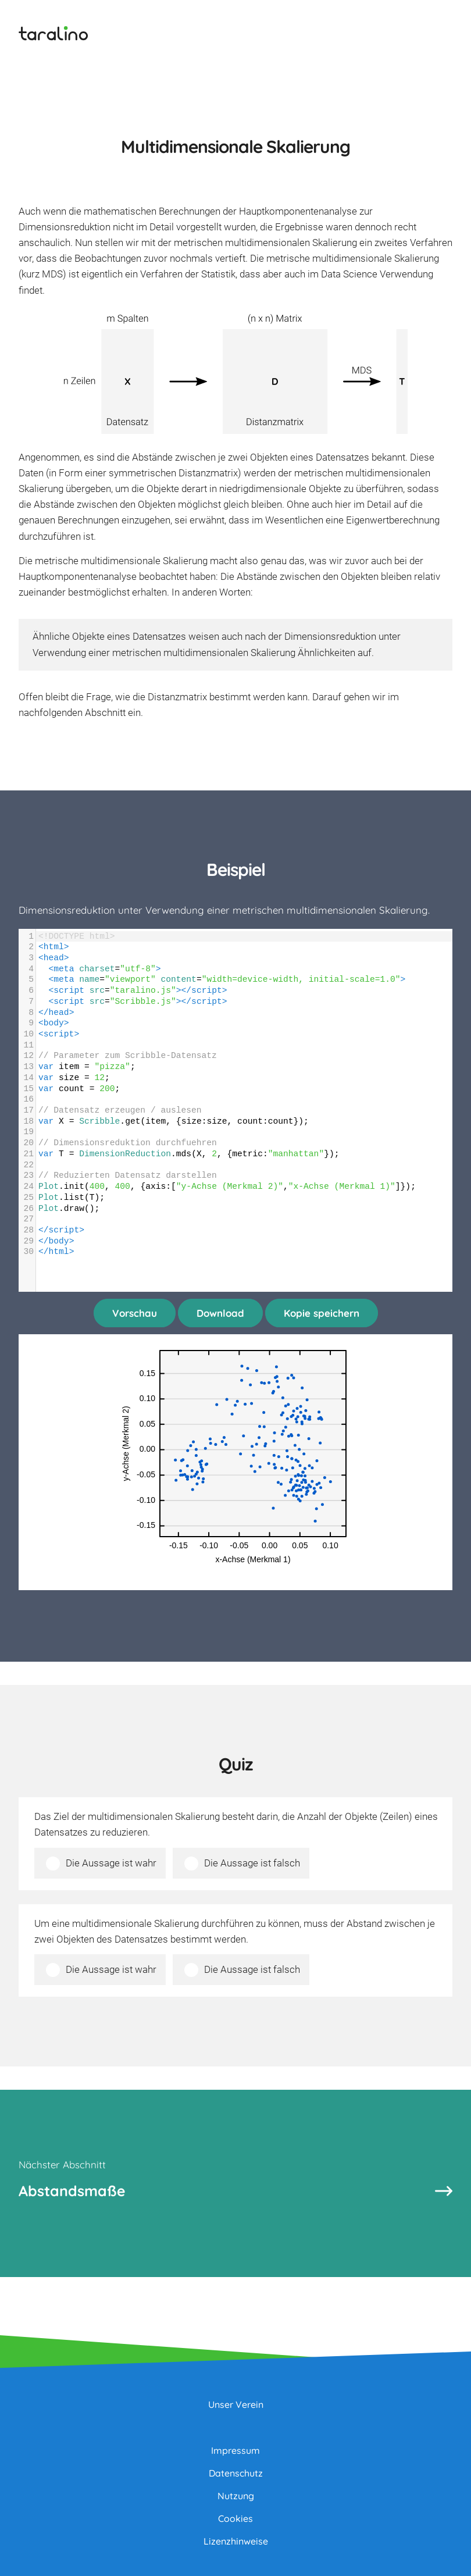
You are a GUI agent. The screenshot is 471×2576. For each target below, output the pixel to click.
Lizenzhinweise (236, 2541)
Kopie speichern (321, 1313)
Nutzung (235, 2496)
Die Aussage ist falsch (252, 1863)
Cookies (235, 2518)
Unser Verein (235, 2404)
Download (220, 1313)
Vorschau (134, 1313)
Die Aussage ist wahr (111, 1863)
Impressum (235, 2450)
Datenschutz (236, 2473)
